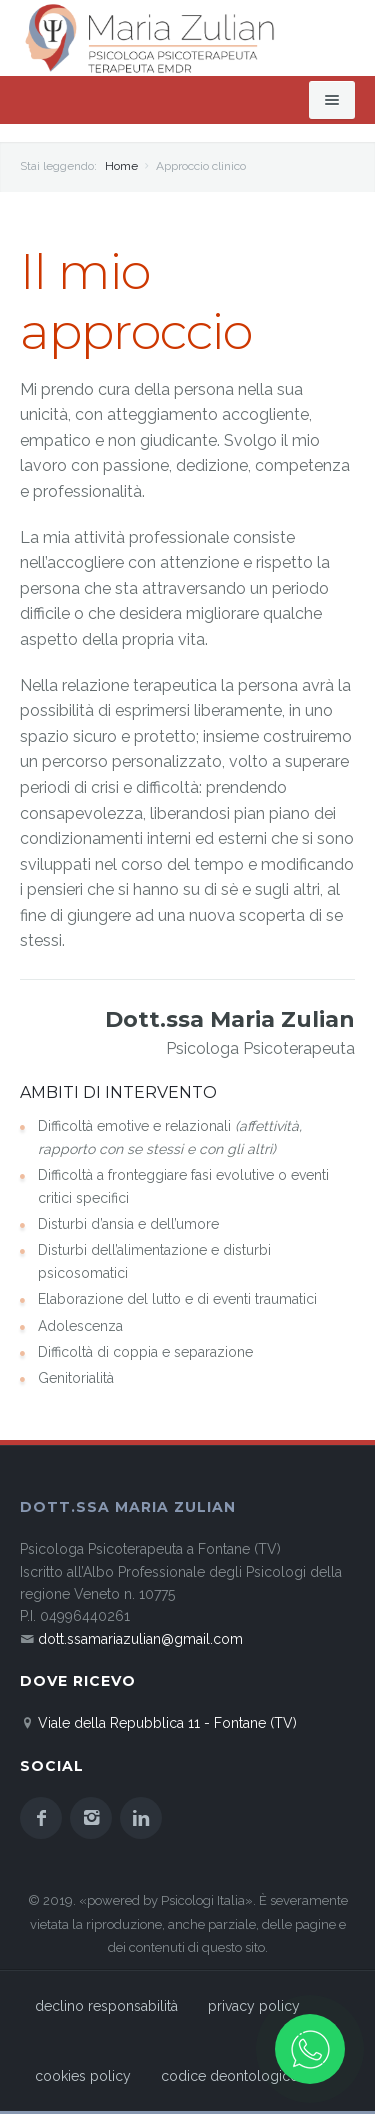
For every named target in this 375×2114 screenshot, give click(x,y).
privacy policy (254, 2006)
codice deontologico (230, 2076)
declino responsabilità (106, 2006)
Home (121, 166)
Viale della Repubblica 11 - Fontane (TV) (167, 1723)
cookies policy (83, 2076)
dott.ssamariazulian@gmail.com (140, 1639)
